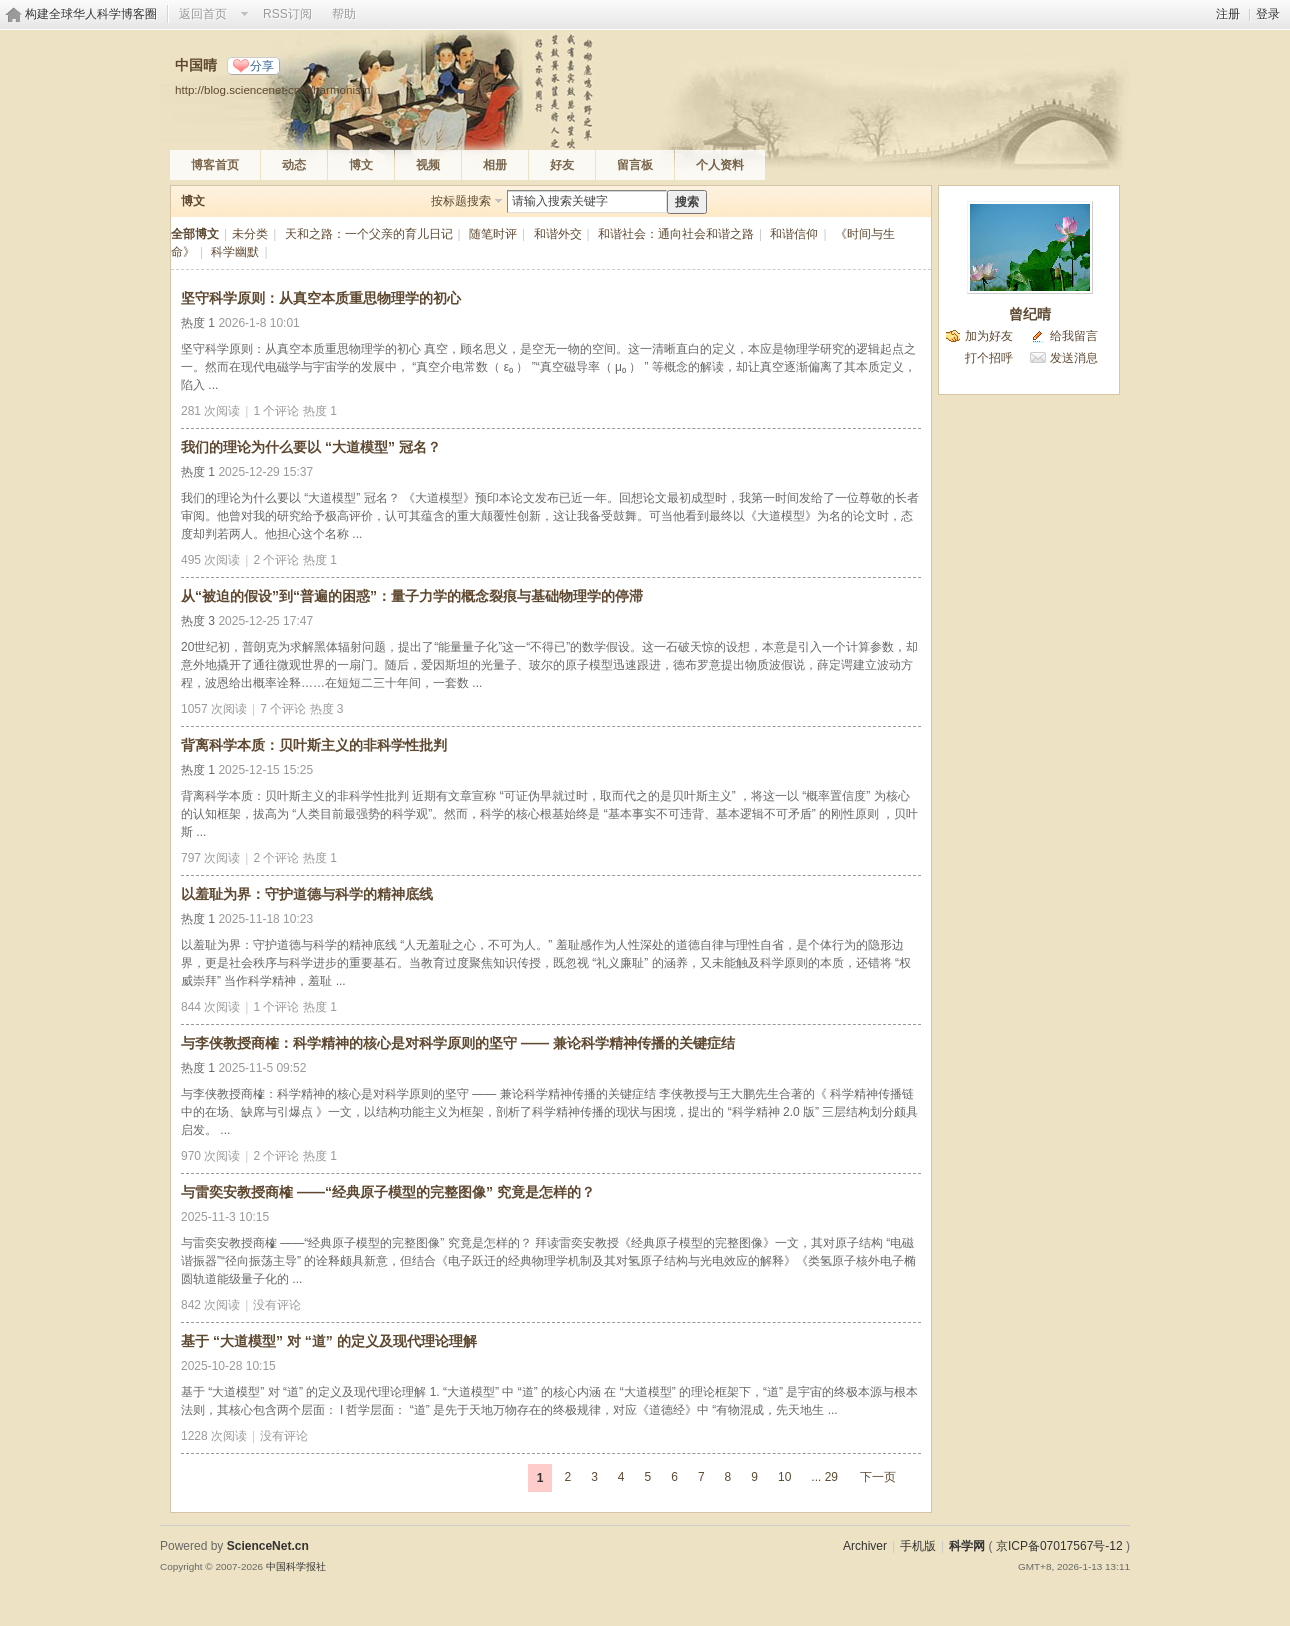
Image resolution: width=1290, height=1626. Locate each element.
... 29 (824, 1477)
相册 (495, 165)
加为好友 (989, 336)
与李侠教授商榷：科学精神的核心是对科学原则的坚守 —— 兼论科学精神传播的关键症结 (458, 1043)
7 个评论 (283, 709)
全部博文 (195, 234)
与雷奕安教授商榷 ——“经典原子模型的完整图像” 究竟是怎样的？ (388, 1192)
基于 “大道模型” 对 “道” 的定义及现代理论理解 (329, 1341)
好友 (562, 165)
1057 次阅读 (214, 709)
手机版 (918, 1546)
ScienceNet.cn (268, 1546)
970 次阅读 (210, 1156)
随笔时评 (493, 234)
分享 (262, 66)
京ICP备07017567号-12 (1059, 1546)
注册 (1228, 14)
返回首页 (203, 14)
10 (784, 1477)
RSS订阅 (287, 14)
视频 (428, 165)
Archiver (865, 1546)
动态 (294, 165)
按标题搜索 (461, 201)
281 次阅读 (210, 411)
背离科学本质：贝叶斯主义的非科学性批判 (314, 745)
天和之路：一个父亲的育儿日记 (369, 234)
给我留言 (1074, 336)
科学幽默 (235, 252)
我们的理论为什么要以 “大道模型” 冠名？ (311, 447)
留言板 (635, 165)
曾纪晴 (1030, 314)
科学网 (967, 1546)
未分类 (250, 234)
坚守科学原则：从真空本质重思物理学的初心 (321, 298)
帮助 (344, 14)
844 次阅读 (210, 1007)
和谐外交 (558, 234)
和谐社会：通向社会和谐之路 (676, 234)
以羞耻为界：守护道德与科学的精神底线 (307, 894)
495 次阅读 (210, 560)
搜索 (687, 202)
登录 (1268, 14)
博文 (361, 165)
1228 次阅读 (214, 1436)
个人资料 (720, 165)
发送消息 (1074, 358)
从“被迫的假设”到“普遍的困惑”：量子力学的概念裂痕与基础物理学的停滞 (412, 596)
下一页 (878, 1477)
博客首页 (215, 165)
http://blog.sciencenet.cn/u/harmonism (273, 89)
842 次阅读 (210, 1305)
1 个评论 (276, 411)
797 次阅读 (210, 858)
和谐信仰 (794, 234)
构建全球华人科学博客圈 (91, 14)
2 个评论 (276, 560)
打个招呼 (989, 358)
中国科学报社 (296, 1566)
